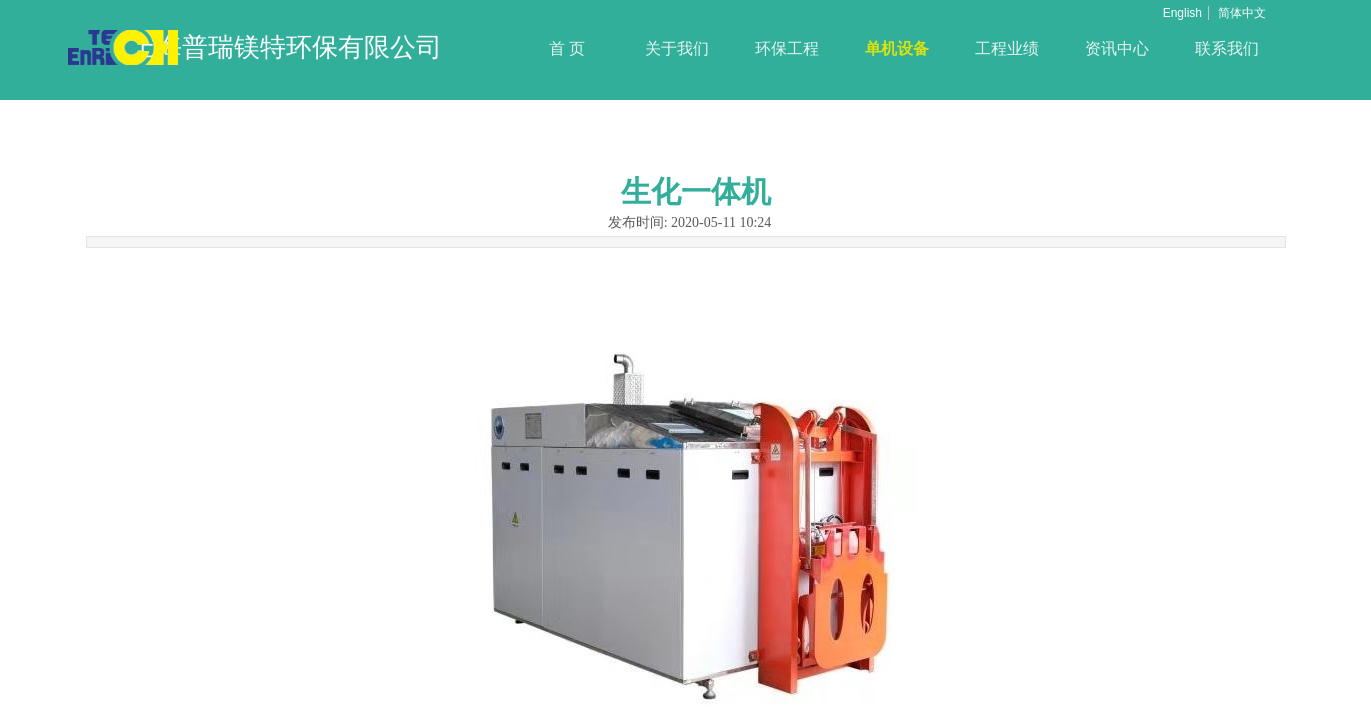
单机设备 (897, 48)
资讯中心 (1117, 48)
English (1182, 13)
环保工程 (787, 48)
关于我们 (677, 48)
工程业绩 (1007, 48)
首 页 (567, 48)
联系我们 (1227, 48)
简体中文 (1242, 13)
